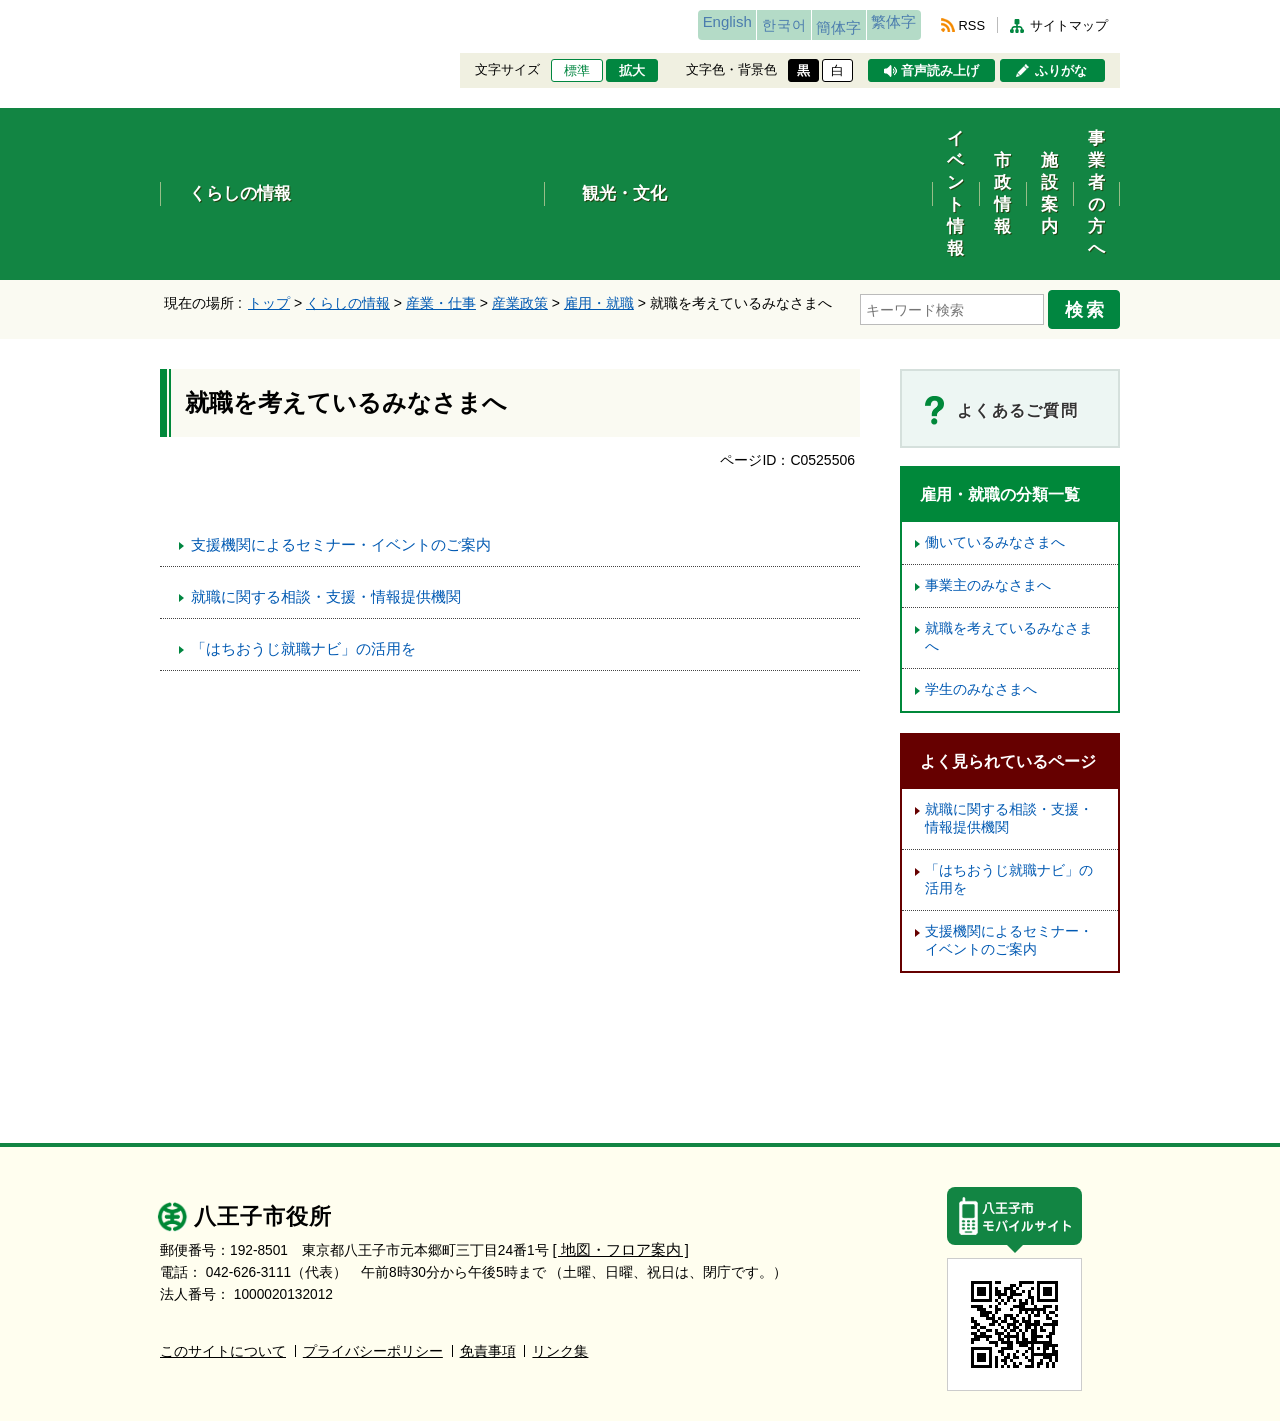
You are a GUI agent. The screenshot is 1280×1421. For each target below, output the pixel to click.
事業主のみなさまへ (988, 475)
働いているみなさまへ (995, 432)
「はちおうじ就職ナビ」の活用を (303, 538)
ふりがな (1061, 71)
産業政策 (520, 201)
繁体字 (882, 25)
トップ (269, 201)
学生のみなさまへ (981, 579)
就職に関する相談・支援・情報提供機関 (326, 486)
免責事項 (488, 1240)
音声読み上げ (940, 71)
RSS (972, 25)
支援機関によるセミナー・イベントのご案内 (341, 434)
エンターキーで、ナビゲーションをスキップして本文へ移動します (160, 12)
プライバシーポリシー (373, 1240)
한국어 (723, 25)
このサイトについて (223, 1240)
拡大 (632, 71)
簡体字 (803, 27)
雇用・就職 (599, 201)
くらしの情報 (348, 201)
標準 (577, 71)
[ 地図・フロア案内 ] (616, 1139)
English (643, 25)
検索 (1092, 203)
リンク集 (560, 1240)
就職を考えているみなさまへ (1009, 527)
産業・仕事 (441, 201)
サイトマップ (1069, 25)
